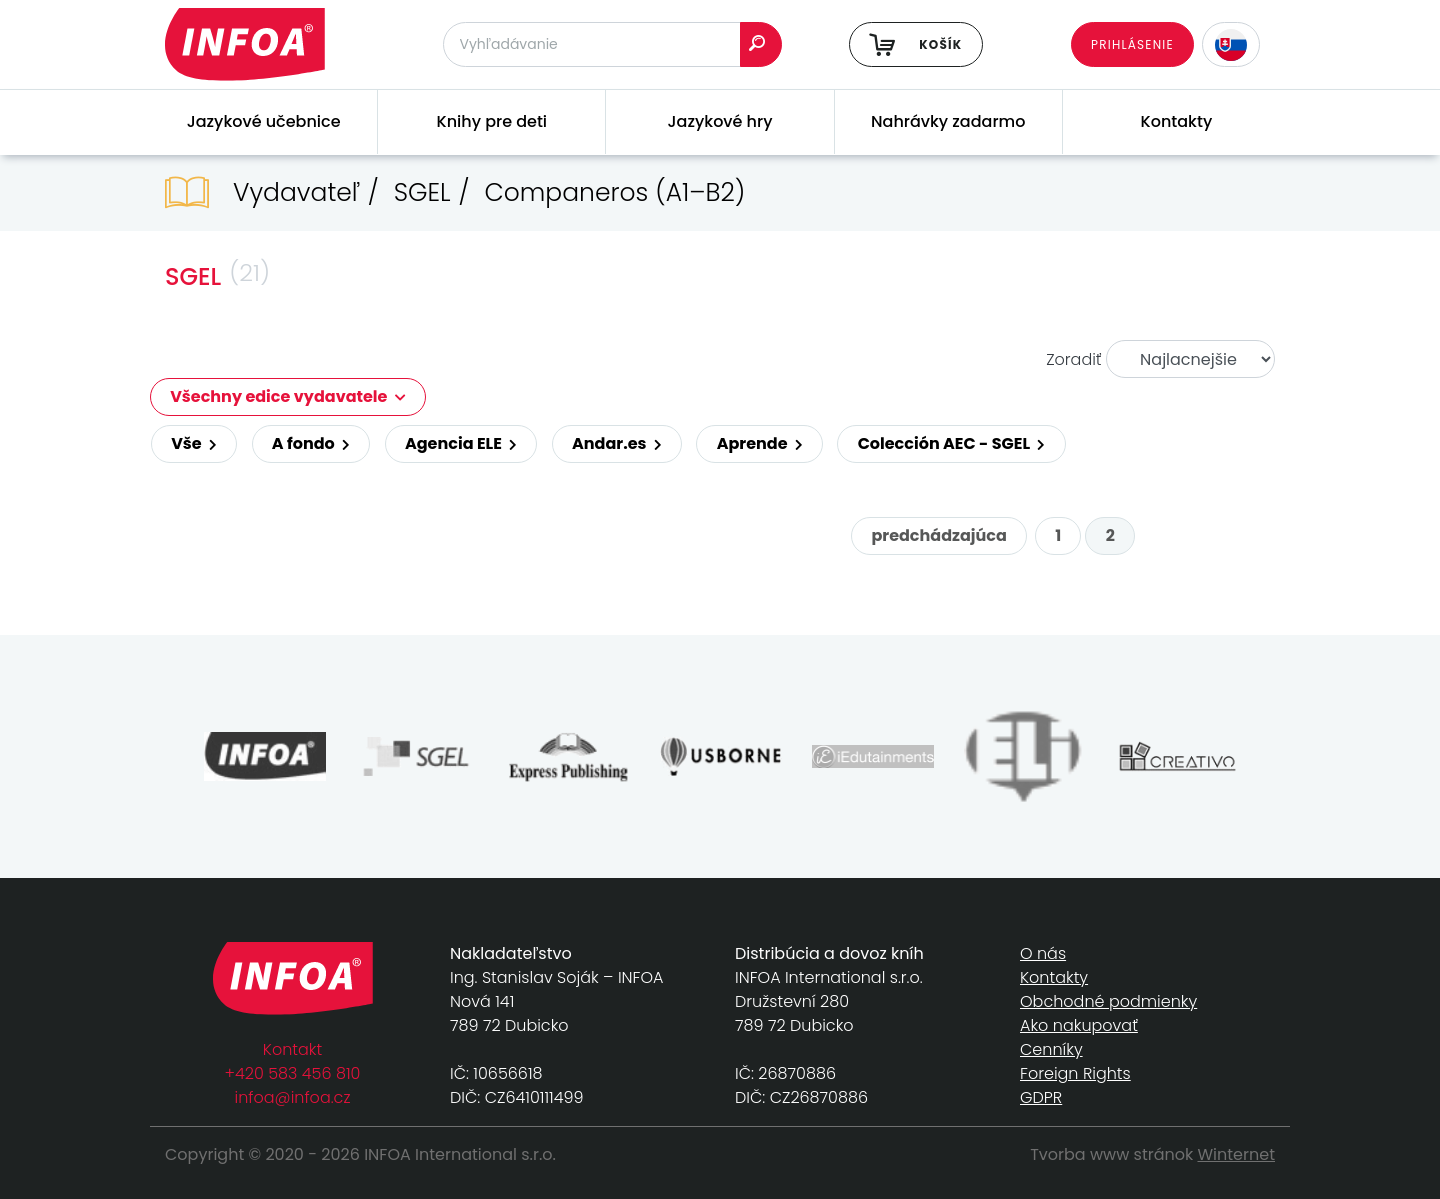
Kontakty (1177, 121)
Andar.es (617, 443)
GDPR (1041, 1097)
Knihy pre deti (492, 121)
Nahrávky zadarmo (948, 121)
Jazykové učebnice (264, 121)
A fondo (311, 443)
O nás (1043, 953)
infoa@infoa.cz (293, 1097)
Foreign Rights (1075, 1073)
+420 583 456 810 (293, 1073)
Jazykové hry (720, 121)
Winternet (1237, 1154)
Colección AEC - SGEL (952, 443)
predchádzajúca (938, 535)
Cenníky (1051, 1049)
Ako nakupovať (1079, 1025)
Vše (194, 443)
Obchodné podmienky (1108, 1001)
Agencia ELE (461, 443)
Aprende (760, 443)
